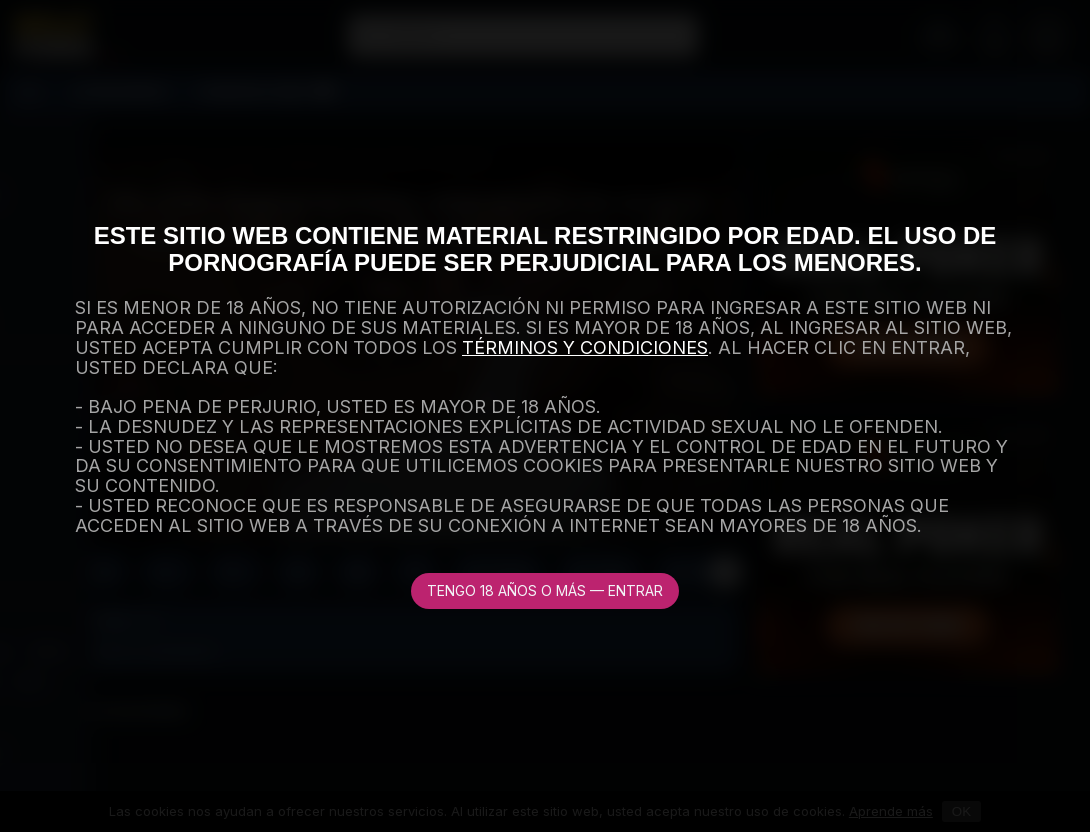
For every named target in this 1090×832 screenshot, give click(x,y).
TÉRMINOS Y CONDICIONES (585, 347)
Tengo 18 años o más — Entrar (545, 590)
